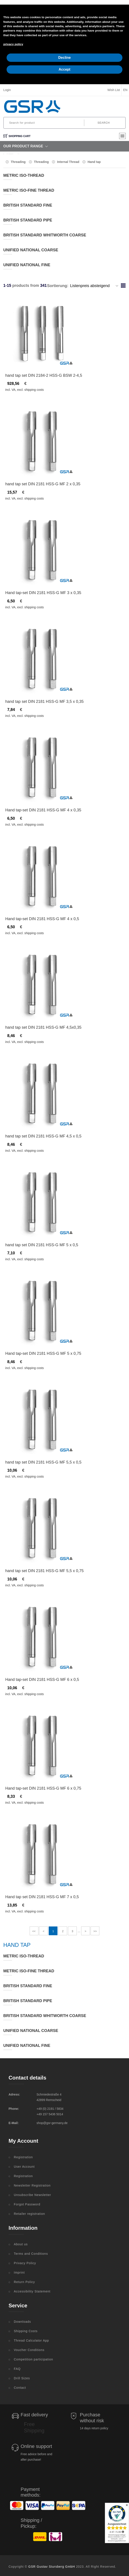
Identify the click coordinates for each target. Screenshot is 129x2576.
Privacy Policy (25, 2263)
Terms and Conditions (31, 2253)
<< (34, 1931)
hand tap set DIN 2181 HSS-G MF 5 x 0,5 (41, 1245)
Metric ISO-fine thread (28, 190)
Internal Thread (68, 162)
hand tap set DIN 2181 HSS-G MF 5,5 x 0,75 (44, 1571)
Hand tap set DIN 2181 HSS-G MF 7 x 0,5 (42, 1897)
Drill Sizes (22, 2378)
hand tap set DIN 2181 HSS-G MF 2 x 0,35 (42, 484)
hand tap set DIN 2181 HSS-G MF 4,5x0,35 (43, 1027)
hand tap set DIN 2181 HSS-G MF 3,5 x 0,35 (44, 701)
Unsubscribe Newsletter (32, 2195)
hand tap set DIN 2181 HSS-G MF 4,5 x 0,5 (43, 1136)
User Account (24, 2166)
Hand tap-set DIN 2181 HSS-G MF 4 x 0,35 (43, 810)
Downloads (22, 2321)
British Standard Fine (27, 205)
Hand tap (94, 162)
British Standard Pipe (27, 220)
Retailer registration (29, 2213)
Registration (23, 2157)
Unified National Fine (26, 265)
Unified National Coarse (30, 250)
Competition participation (33, 2359)
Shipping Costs (26, 2331)
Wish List (114, 90)
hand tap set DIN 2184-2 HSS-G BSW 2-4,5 (43, 375)
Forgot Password (27, 2204)
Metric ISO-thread (23, 175)
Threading (18, 162)
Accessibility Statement (32, 2291)
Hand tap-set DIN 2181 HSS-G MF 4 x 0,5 (42, 919)
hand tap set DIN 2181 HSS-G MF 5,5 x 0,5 (43, 1462)
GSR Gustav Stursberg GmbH (51, 2566)
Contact (20, 2387)
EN (125, 90)
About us (21, 2244)
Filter (13, 153)
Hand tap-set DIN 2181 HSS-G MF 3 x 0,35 (43, 593)
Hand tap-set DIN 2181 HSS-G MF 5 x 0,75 (43, 1353)
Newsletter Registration (32, 2185)
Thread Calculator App (31, 2340)
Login (7, 90)
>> (95, 1931)
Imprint (19, 2272)
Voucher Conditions (29, 2350)
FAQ (17, 2369)
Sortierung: (57, 286)
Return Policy (24, 2282)
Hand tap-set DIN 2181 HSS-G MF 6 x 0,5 (42, 1679)
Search (103, 122)
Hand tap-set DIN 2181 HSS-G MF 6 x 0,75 (43, 1788)
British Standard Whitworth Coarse (44, 235)
